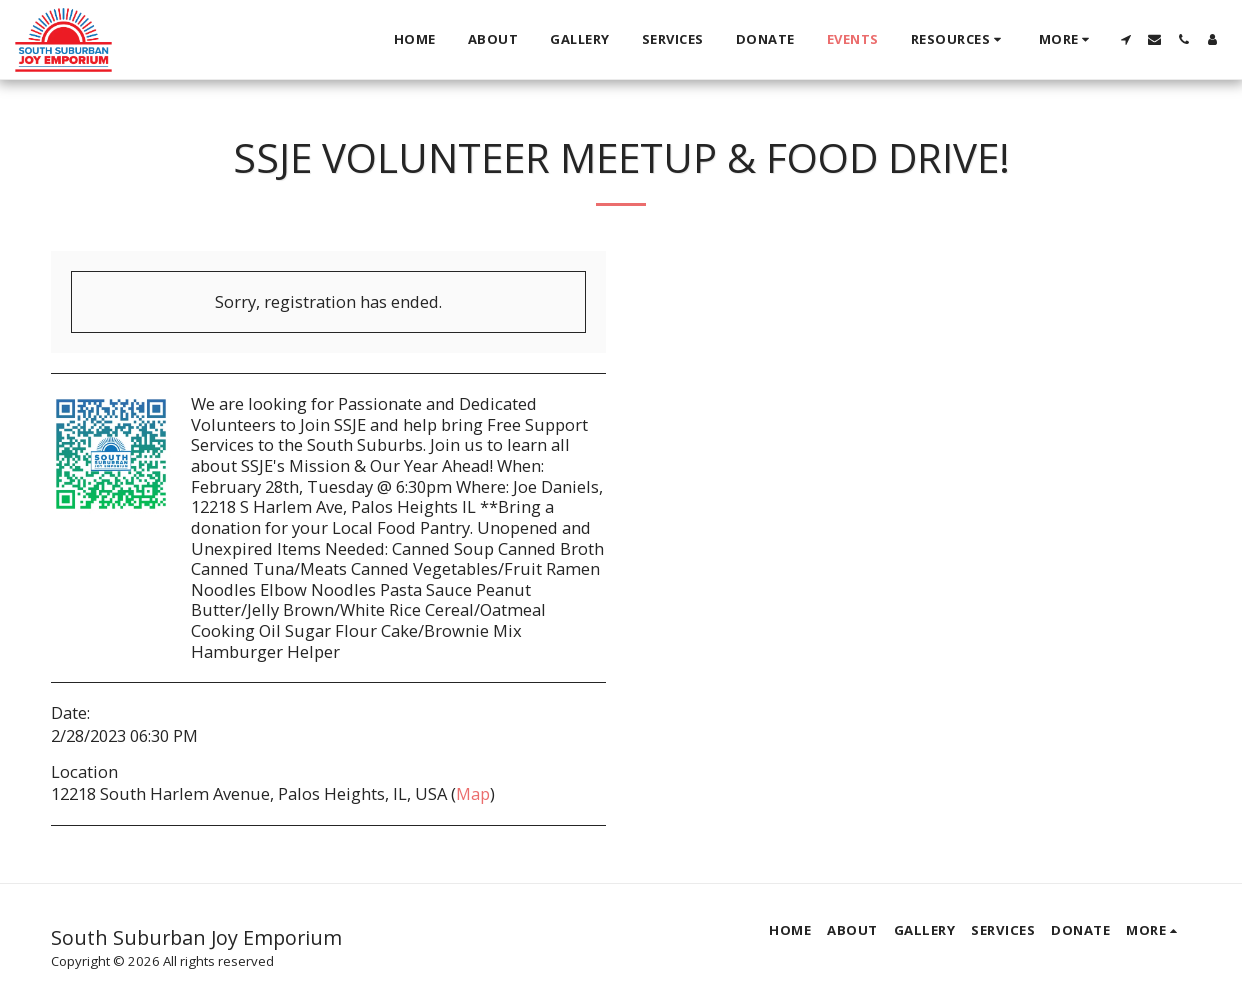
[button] (959, 40)
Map (473, 793)
